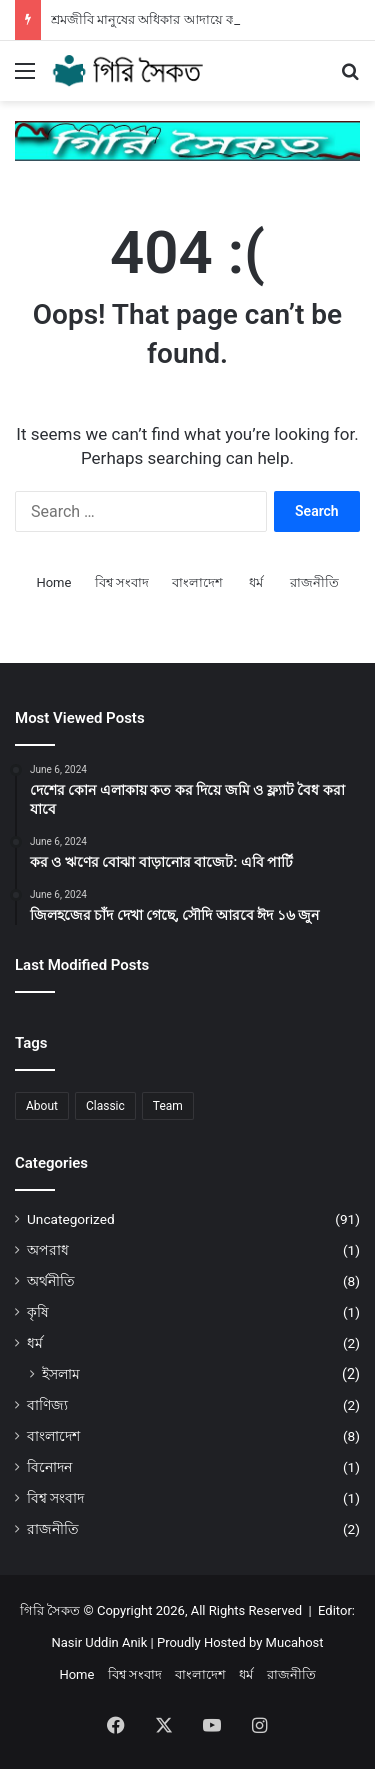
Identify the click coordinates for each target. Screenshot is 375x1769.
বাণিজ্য (47, 1405)
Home (53, 582)
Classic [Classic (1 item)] (105, 1106)
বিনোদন (49, 1467)
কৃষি (38, 1312)
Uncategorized (71, 1219)
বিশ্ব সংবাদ (122, 582)
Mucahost (295, 1642)
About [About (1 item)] (42, 1106)
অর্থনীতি (51, 1281)
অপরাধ (48, 1250)
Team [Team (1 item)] (168, 1106)
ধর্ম (256, 582)
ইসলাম (61, 1374)
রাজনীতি (314, 582)
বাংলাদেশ (197, 582)
